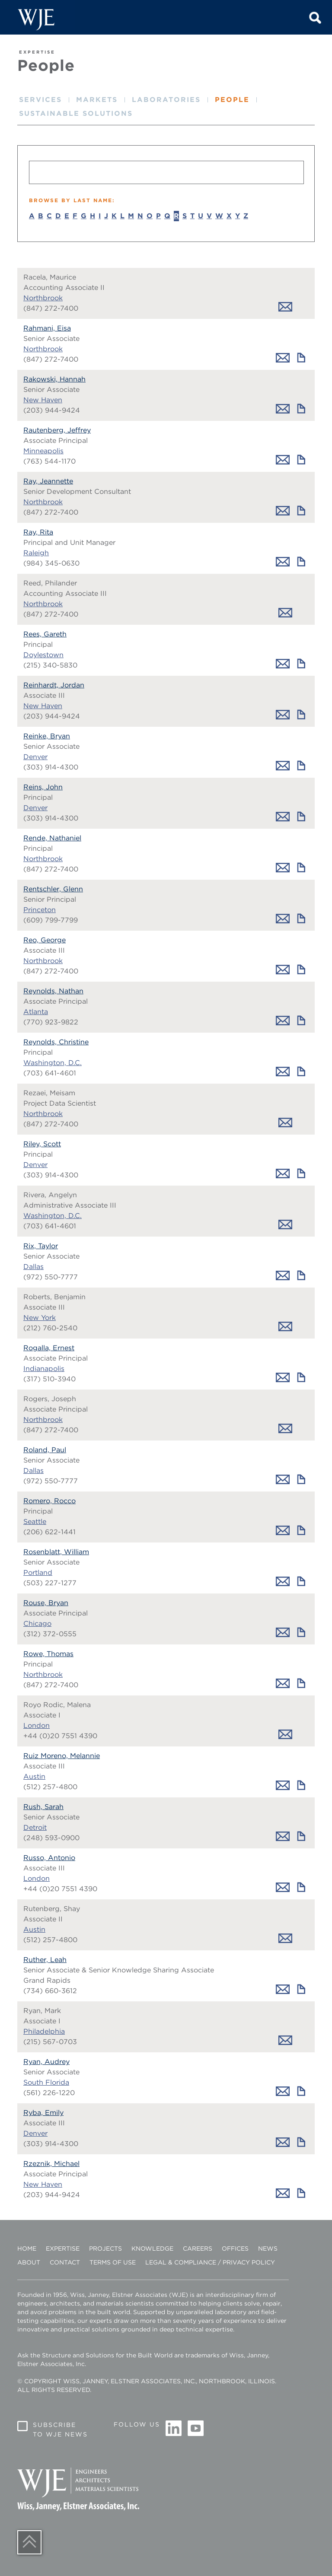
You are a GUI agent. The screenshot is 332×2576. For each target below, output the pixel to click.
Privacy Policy (249, 2262)
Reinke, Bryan (46, 736)
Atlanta (35, 1012)
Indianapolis (43, 1368)
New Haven (42, 400)
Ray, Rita (38, 532)
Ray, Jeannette (48, 481)
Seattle (34, 1521)
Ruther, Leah (45, 1960)
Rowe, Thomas (48, 1654)
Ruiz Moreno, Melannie (61, 1756)
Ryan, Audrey (46, 2062)
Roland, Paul (44, 1450)
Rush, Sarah (43, 1807)
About (28, 2262)
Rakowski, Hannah (54, 379)
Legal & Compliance (180, 2262)
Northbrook (43, 298)
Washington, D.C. (52, 1063)
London (36, 1725)
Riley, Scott (42, 1144)
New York (39, 1317)
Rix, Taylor (40, 1246)
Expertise (63, 2248)
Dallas (33, 1267)
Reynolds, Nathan (53, 991)
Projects (105, 2248)
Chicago (37, 1623)
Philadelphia (44, 2031)
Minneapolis (43, 451)
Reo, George (44, 940)
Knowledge (152, 2248)
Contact (65, 2262)
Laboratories (166, 99)
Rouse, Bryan (45, 1603)
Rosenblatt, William (56, 1552)
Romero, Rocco (49, 1501)
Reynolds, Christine (56, 1042)
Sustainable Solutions (76, 113)
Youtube (195, 2428)
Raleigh (36, 553)
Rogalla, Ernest (48, 1348)
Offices (235, 2248)
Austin (34, 1776)
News (268, 2248)
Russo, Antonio (49, 1858)
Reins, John (43, 787)
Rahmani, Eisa (47, 328)
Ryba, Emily (43, 2113)
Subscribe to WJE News (60, 2429)
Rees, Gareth (45, 634)
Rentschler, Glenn (53, 889)
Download (301, 358)
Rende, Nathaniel (52, 838)
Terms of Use (112, 2262)
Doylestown (43, 655)
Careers (197, 2248)
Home (26, 2248)
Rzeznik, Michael (51, 2163)
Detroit (35, 1827)
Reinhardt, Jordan (53, 685)
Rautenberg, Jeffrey (57, 430)
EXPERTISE (37, 51)
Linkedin (173, 2428)
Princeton (39, 910)
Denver (35, 757)
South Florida (46, 2082)
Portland (37, 1572)
